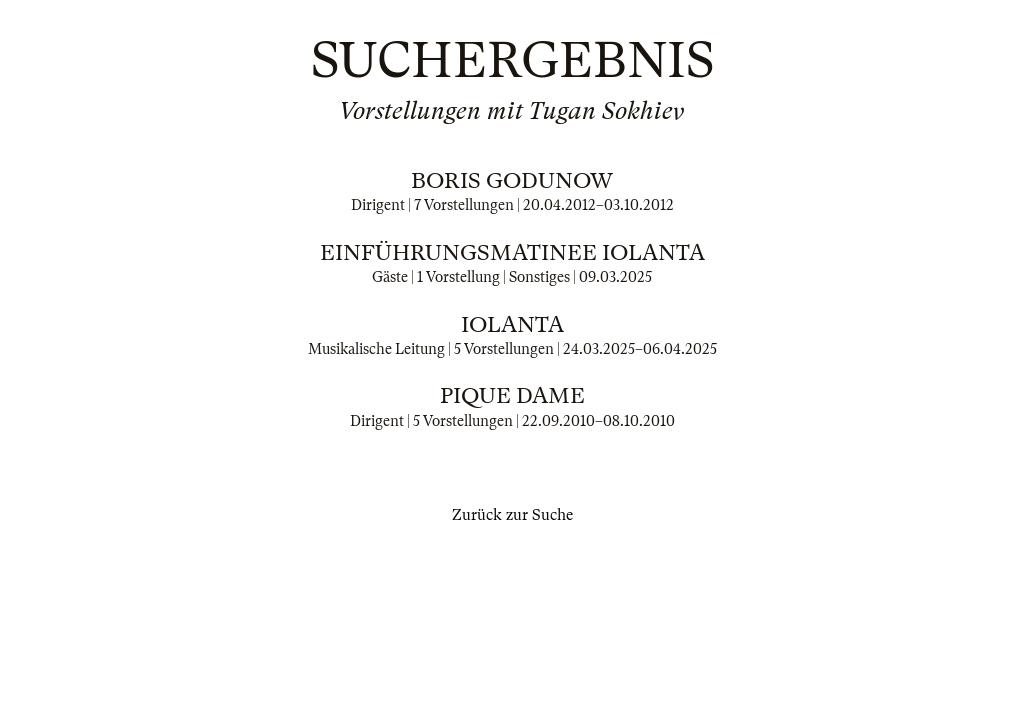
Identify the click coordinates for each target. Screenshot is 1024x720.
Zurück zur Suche (512, 515)
